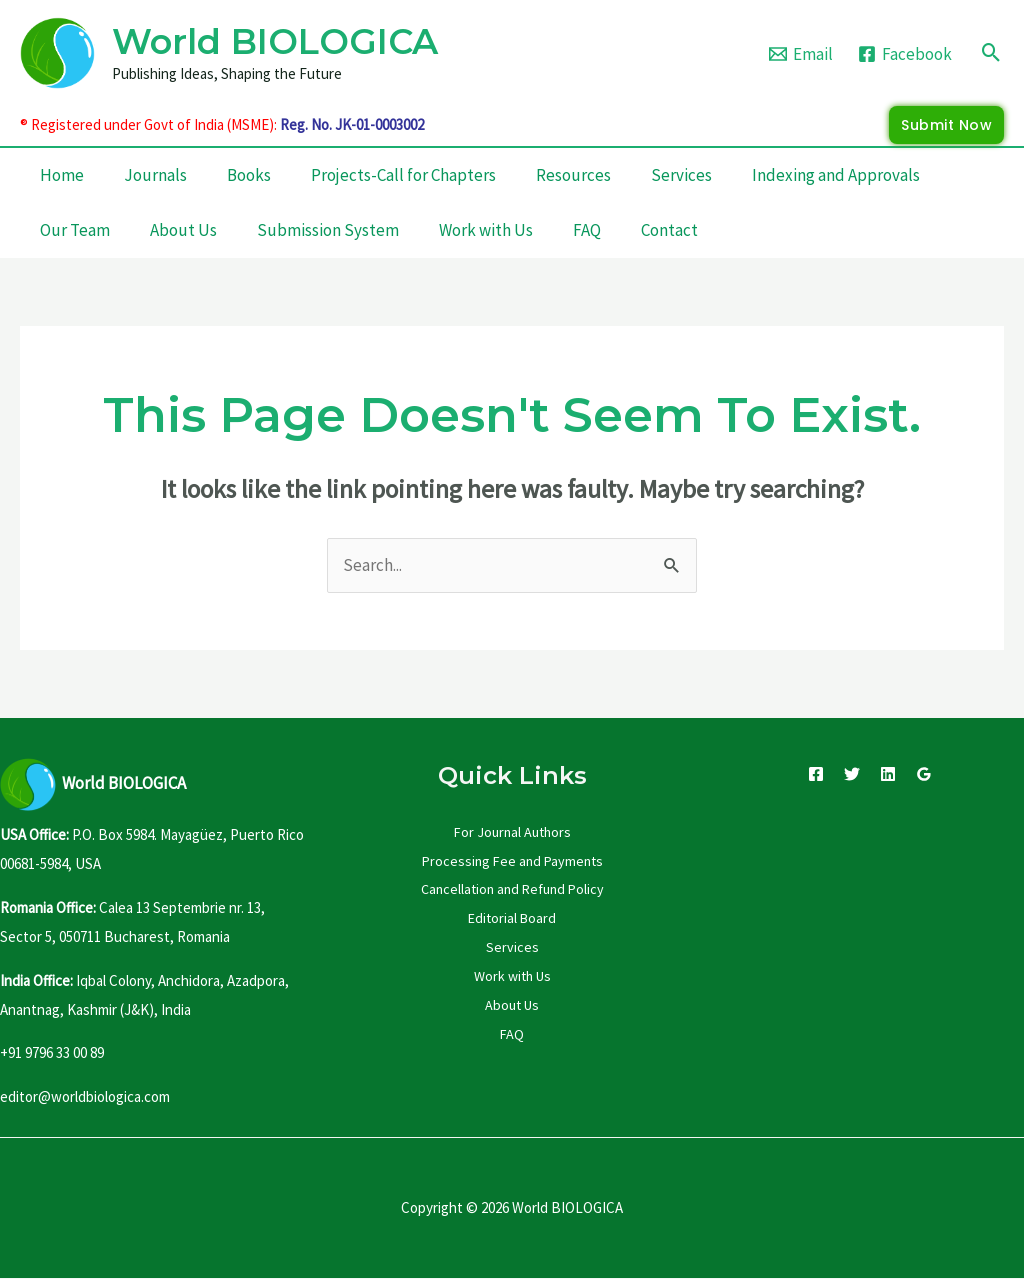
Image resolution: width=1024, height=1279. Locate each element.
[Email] (801, 54)
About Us (183, 230)
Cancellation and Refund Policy (512, 889)
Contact (669, 230)
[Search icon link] (991, 52)
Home (62, 175)
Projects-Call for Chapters (403, 175)
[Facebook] (905, 54)
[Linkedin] (888, 774)
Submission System (328, 230)
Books (249, 175)
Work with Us (486, 230)
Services (681, 175)
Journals (155, 175)
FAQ (587, 230)
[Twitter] (852, 774)
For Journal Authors (512, 832)
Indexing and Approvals (836, 175)
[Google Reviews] (924, 774)
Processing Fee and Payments (512, 861)
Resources (573, 175)
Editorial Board (512, 918)
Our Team (75, 230)
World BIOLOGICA (275, 41)
